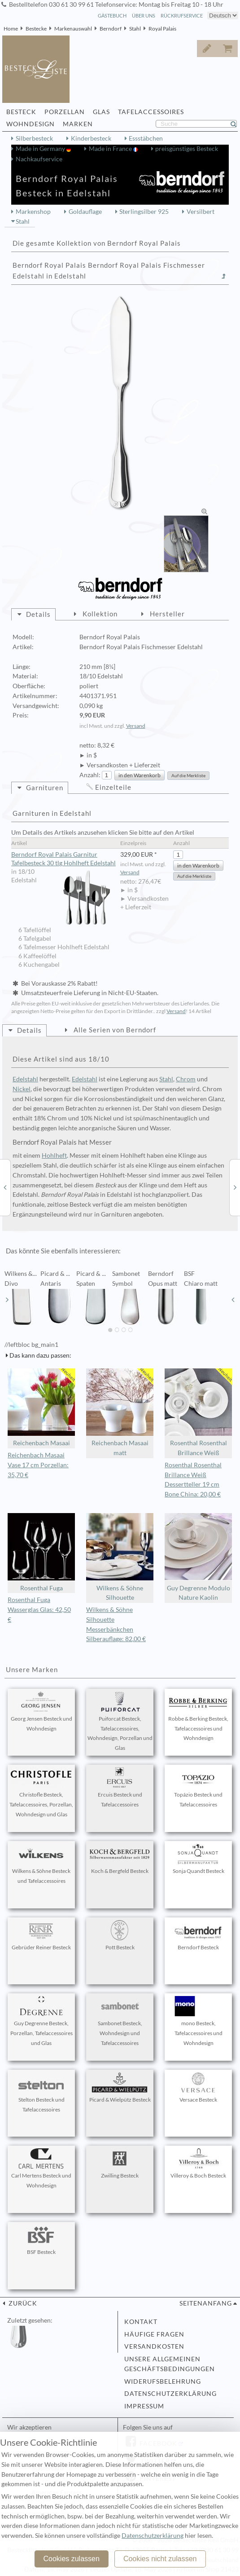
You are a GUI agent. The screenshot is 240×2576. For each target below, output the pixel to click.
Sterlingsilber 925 (144, 211)
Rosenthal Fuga (41, 1552)
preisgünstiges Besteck (186, 148)
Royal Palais (162, 28)
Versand (135, 725)
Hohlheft (54, 1155)
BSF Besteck (41, 2240)
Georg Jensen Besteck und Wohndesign (41, 1711)
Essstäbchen (146, 138)
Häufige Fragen (154, 2334)
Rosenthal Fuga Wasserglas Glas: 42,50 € (39, 1609)
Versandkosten (154, 2346)
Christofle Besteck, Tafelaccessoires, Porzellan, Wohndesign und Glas (41, 1792)
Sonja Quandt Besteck (198, 1859)
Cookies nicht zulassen (160, 2559)
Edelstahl (25, 1079)
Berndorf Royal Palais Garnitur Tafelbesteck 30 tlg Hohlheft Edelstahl (63, 859)
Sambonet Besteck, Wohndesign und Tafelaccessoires (119, 2021)
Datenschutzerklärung (170, 2393)
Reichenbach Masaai (41, 1407)
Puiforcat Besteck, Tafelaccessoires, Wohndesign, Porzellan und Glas (120, 1721)
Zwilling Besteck (119, 2163)
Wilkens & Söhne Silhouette (119, 1557)
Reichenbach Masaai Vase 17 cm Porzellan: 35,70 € (38, 1465)
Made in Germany (41, 148)
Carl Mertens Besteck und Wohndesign (41, 2168)
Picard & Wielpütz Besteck (120, 2087)
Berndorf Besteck (198, 1935)
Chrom (186, 1079)
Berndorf (111, 28)
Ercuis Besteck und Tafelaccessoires (119, 1787)
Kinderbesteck (91, 138)
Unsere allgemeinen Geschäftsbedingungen (169, 2363)
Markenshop (33, 211)
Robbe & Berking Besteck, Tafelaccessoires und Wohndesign (198, 1716)
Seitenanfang (205, 2303)
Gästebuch (112, 15)
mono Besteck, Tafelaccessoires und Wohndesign (198, 2021)
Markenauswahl (73, 28)
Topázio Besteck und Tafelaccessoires (198, 1787)
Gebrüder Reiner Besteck (41, 1935)
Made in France (111, 148)
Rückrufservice (182, 15)
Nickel (22, 1089)
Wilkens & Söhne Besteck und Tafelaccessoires (41, 1864)
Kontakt (140, 2321)
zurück (22, 2303)
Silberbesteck (34, 138)
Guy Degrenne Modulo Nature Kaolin (198, 1557)
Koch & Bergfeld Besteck (119, 1859)
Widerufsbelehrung (162, 2381)
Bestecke (36, 28)
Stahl (135, 28)
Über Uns (143, 15)
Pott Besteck (119, 1935)
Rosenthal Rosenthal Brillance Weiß (198, 1412)
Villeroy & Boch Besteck (198, 2163)
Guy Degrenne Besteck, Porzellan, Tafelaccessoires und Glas (41, 2021)
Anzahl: (89, 775)
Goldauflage (85, 211)
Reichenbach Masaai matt (119, 1412)
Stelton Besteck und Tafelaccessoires (41, 2092)
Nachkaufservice (39, 159)
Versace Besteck (198, 2087)
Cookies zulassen (71, 2559)
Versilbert (200, 211)
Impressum (144, 2406)
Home (11, 28)
